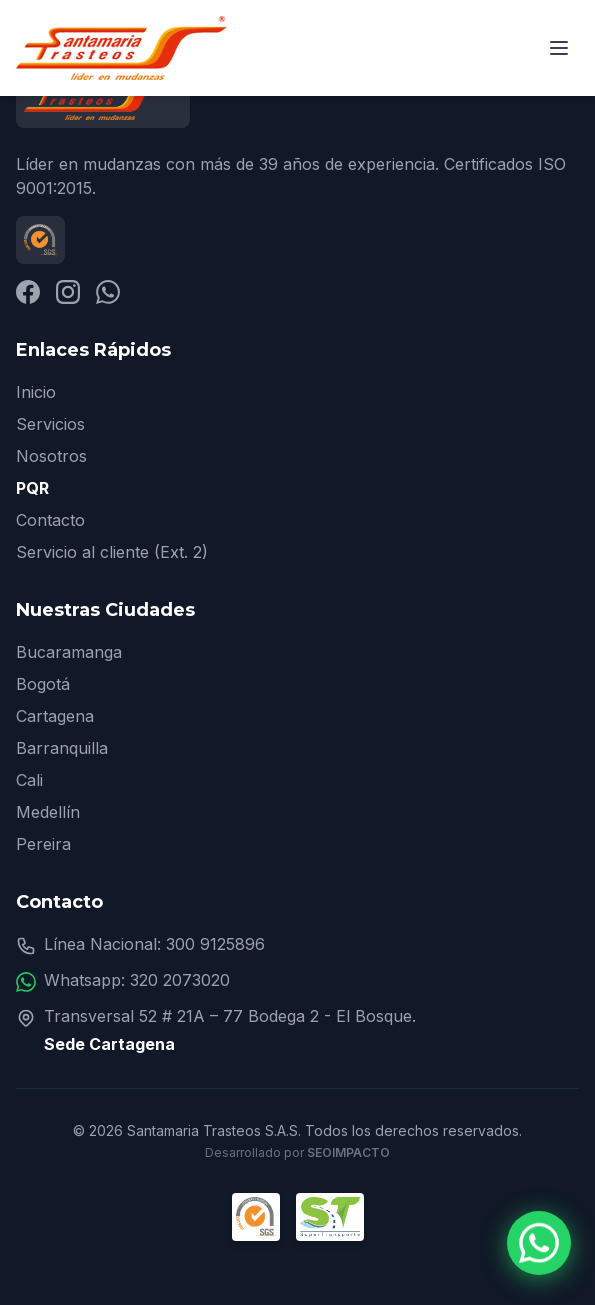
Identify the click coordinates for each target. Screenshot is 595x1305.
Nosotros (51, 456)
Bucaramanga (69, 652)
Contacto (50, 520)
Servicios (50, 424)
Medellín (48, 812)
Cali (29, 780)
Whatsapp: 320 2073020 (137, 980)
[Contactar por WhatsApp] (539, 1244)
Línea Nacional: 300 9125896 (154, 944)
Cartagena (55, 716)
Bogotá (43, 684)
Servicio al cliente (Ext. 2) (112, 552)
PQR (32, 488)
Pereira (43, 844)
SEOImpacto (348, 1152)
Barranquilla (62, 748)
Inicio (36, 392)
